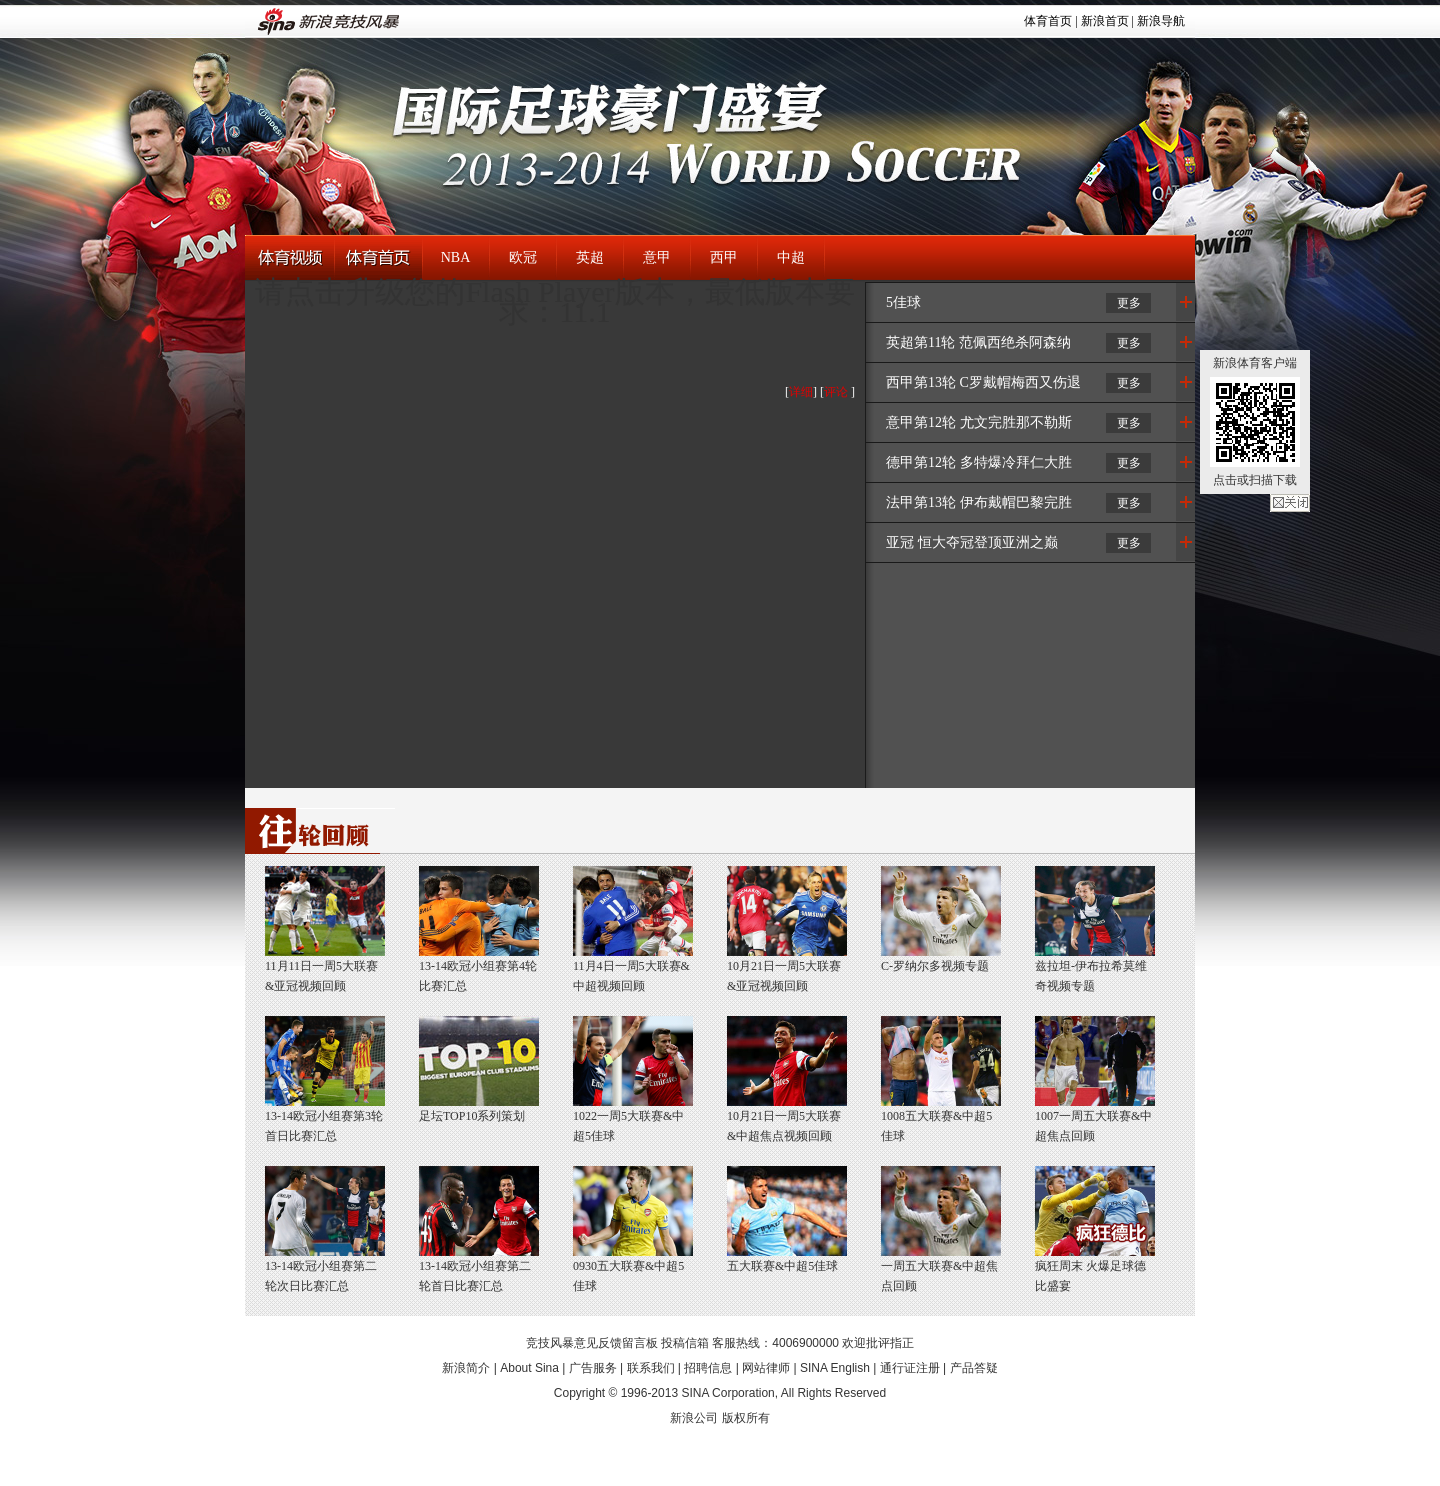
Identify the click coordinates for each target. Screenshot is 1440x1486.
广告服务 (593, 1368)
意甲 (657, 257)
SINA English (835, 1368)
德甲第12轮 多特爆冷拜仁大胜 (979, 462)
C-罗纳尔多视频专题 (935, 966)
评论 (836, 392)
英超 (590, 257)
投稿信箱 (685, 1343)
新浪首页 (1105, 21)
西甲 (724, 257)
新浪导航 (1161, 21)
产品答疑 (974, 1368)
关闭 (1290, 503)
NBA (456, 257)
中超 (791, 257)
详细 (801, 392)
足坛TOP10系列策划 (472, 1116)
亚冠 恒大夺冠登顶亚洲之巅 (972, 542)
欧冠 (523, 257)
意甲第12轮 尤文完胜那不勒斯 (979, 422)
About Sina (529, 1368)
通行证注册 (910, 1368)
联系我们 (651, 1368)
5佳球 (903, 302)
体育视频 (289, 258)
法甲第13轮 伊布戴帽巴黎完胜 (979, 502)
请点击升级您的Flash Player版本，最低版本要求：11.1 (554, 301)
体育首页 (1048, 21)
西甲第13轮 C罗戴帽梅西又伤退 (983, 382)
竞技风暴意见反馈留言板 (592, 1343)
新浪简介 (466, 1368)
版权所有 (746, 1418)
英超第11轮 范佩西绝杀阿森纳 (978, 342)
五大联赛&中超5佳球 (782, 1266)
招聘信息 (708, 1368)
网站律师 (766, 1368)
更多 (1129, 303)
